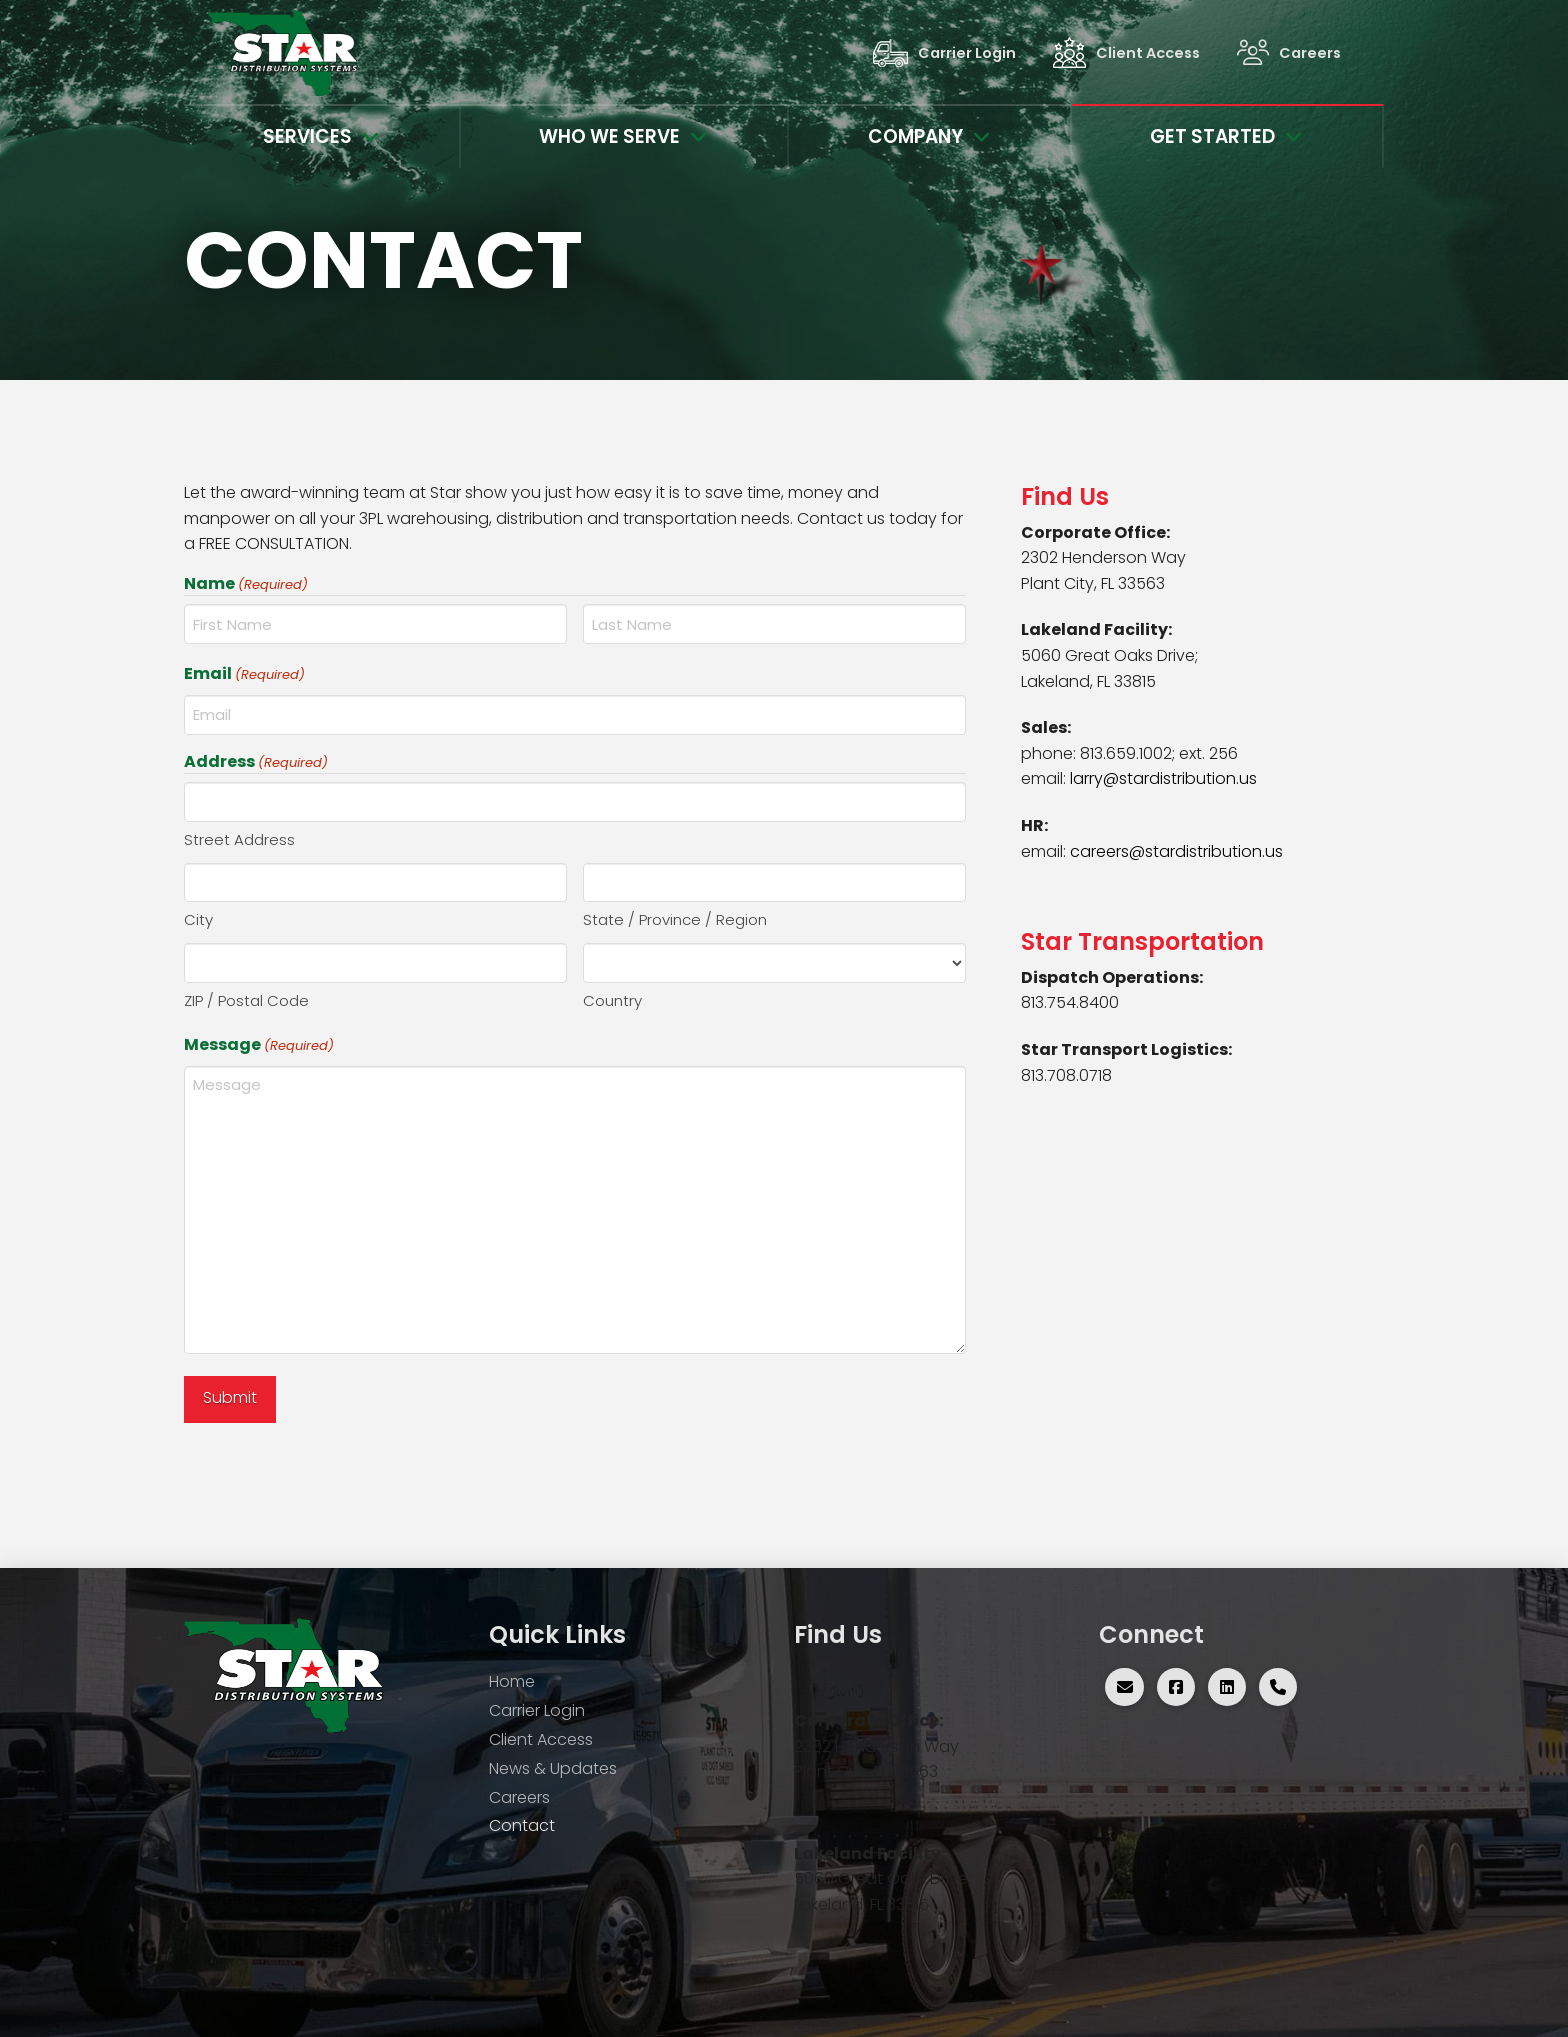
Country (612, 1000)
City (198, 919)
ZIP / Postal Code (246, 1000)
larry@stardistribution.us (1163, 778)
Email (244, 674)
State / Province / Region (675, 919)
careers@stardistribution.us (1176, 851)
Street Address (239, 839)
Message (259, 1045)
